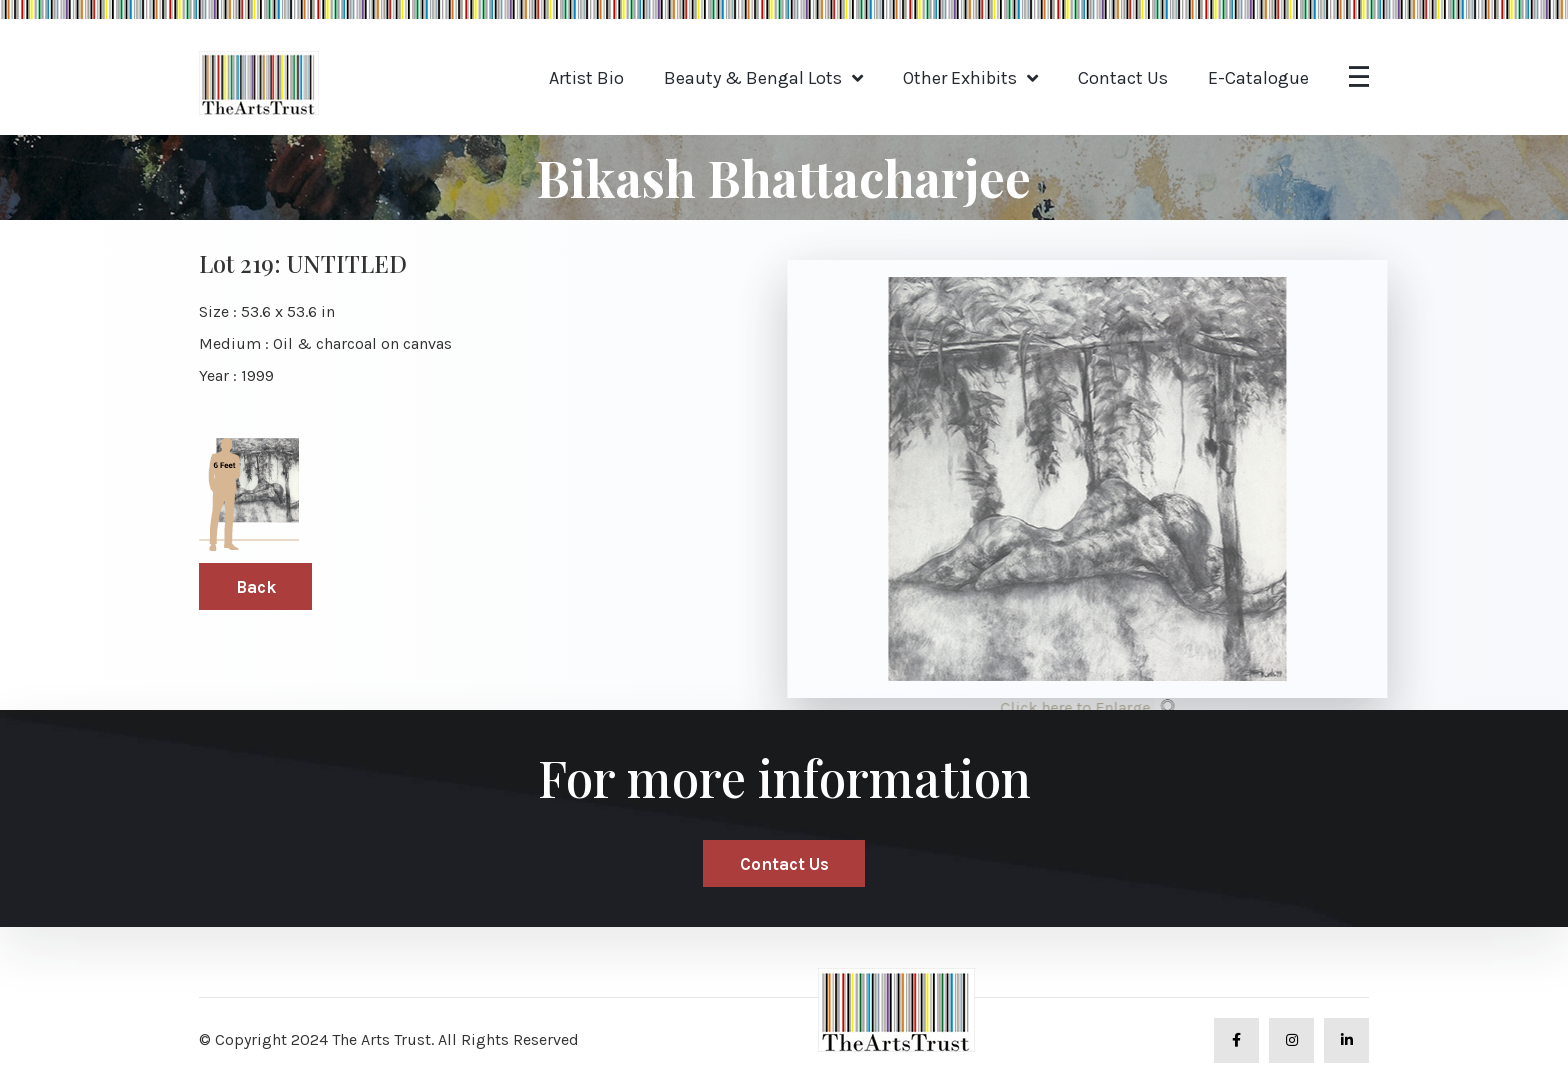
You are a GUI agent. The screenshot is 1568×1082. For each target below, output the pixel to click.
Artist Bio (586, 78)
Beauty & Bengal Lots (753, 78)
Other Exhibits (960, 78)
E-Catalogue (1258, 78)
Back (256, 587)
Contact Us (1123, 78)
